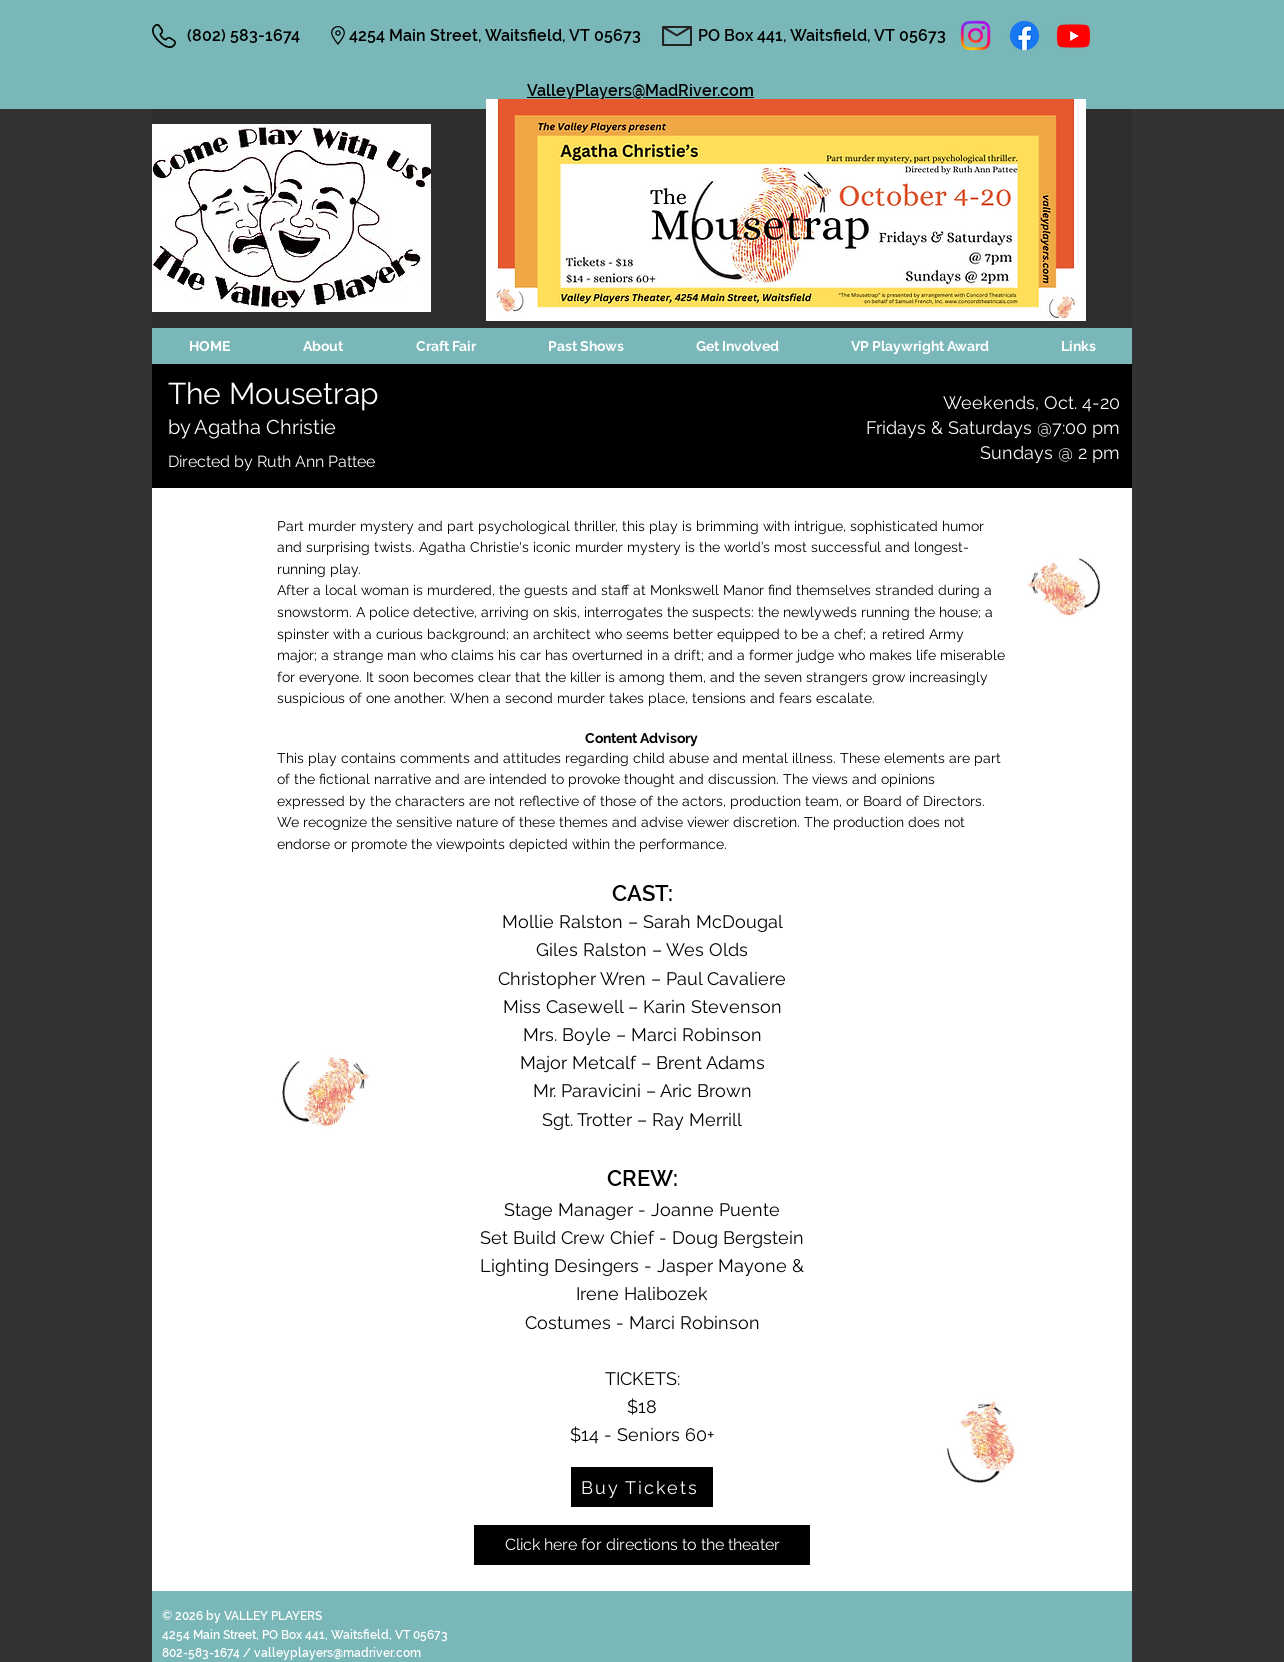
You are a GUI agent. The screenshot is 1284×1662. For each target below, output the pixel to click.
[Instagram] (975, 35)
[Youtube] (1073, 35)
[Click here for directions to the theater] (642, 1545)
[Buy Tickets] (642, 1487)
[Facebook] (1024, 35)
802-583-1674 (202, 1653)
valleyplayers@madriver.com (337, 1653)
